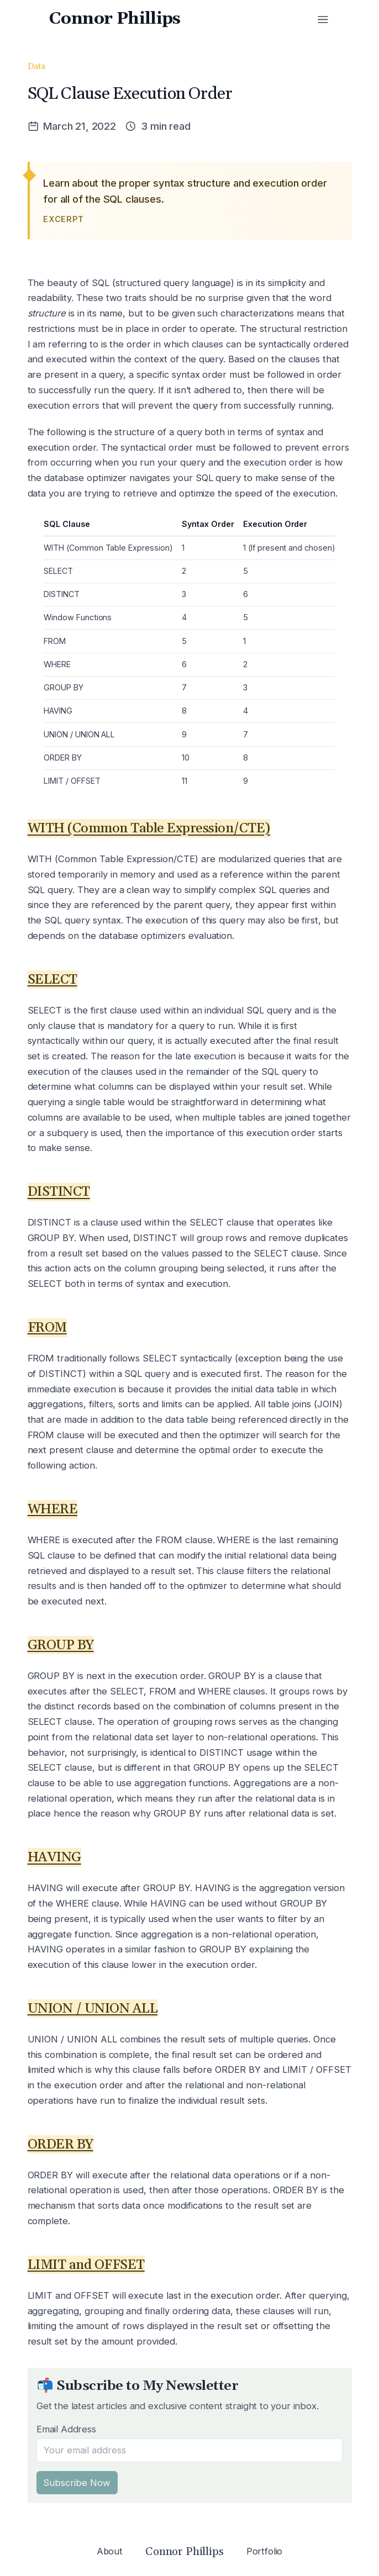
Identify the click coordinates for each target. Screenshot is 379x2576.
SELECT (52, 979)
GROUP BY (61, 1645)
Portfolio (264, 2551)
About (109, 2551)
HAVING (55, 1857)
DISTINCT (59, 1192)
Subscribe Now (76, 2482)
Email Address (66, 2429)
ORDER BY (61, 2144)
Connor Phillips (116, 19)
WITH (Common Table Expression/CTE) (150, 828)
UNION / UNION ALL (94, 2009)
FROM (48, 1328)
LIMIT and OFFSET (88, 2264)
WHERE (53, 1509)
